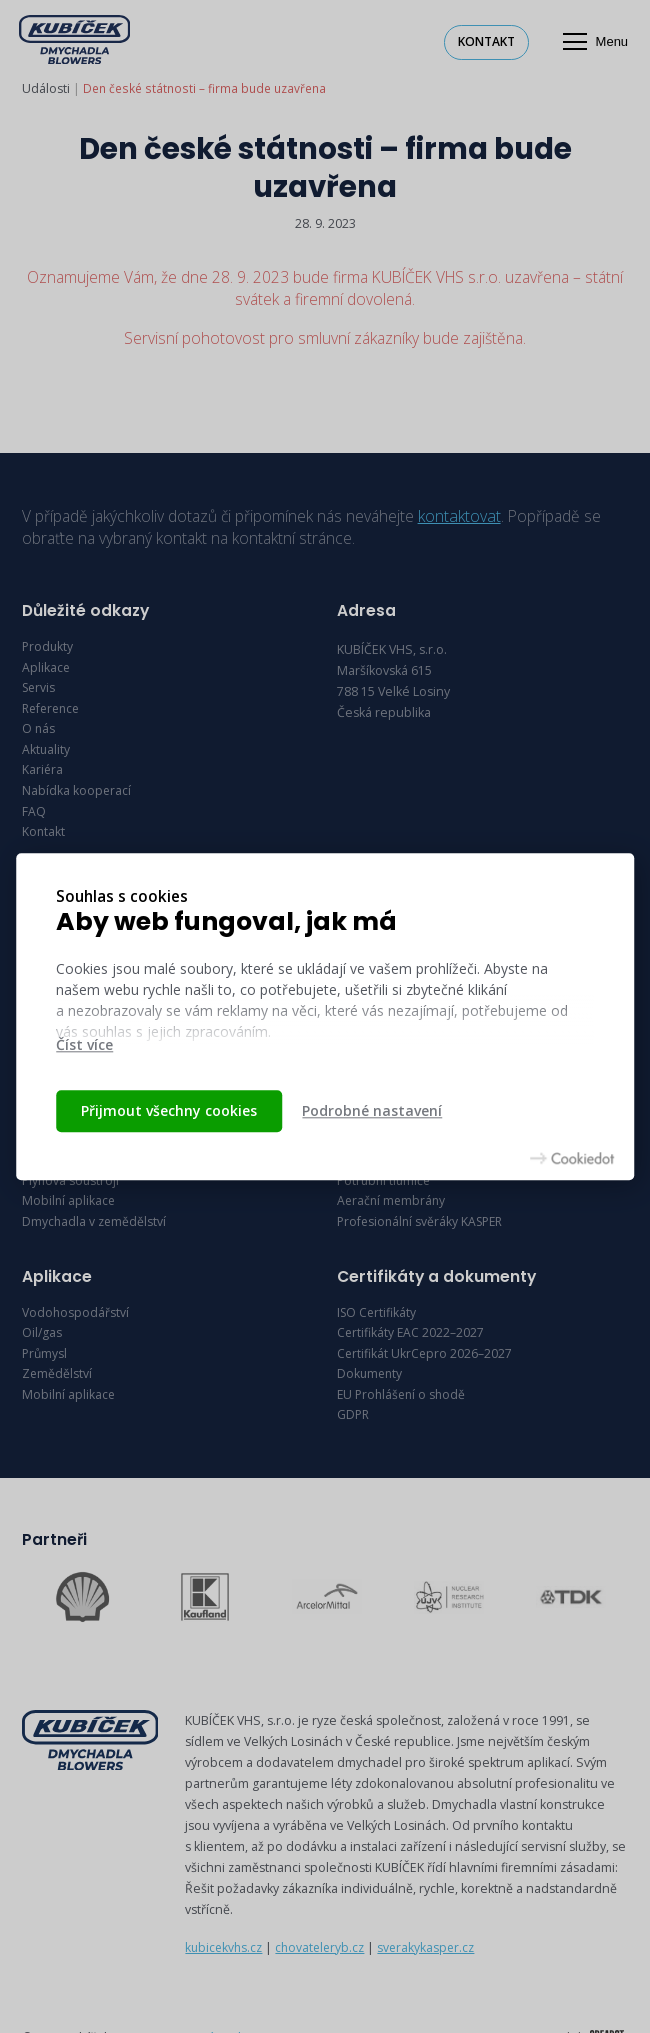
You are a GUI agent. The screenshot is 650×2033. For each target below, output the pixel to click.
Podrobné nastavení (372, 1110)
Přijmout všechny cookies (169, 1110)
